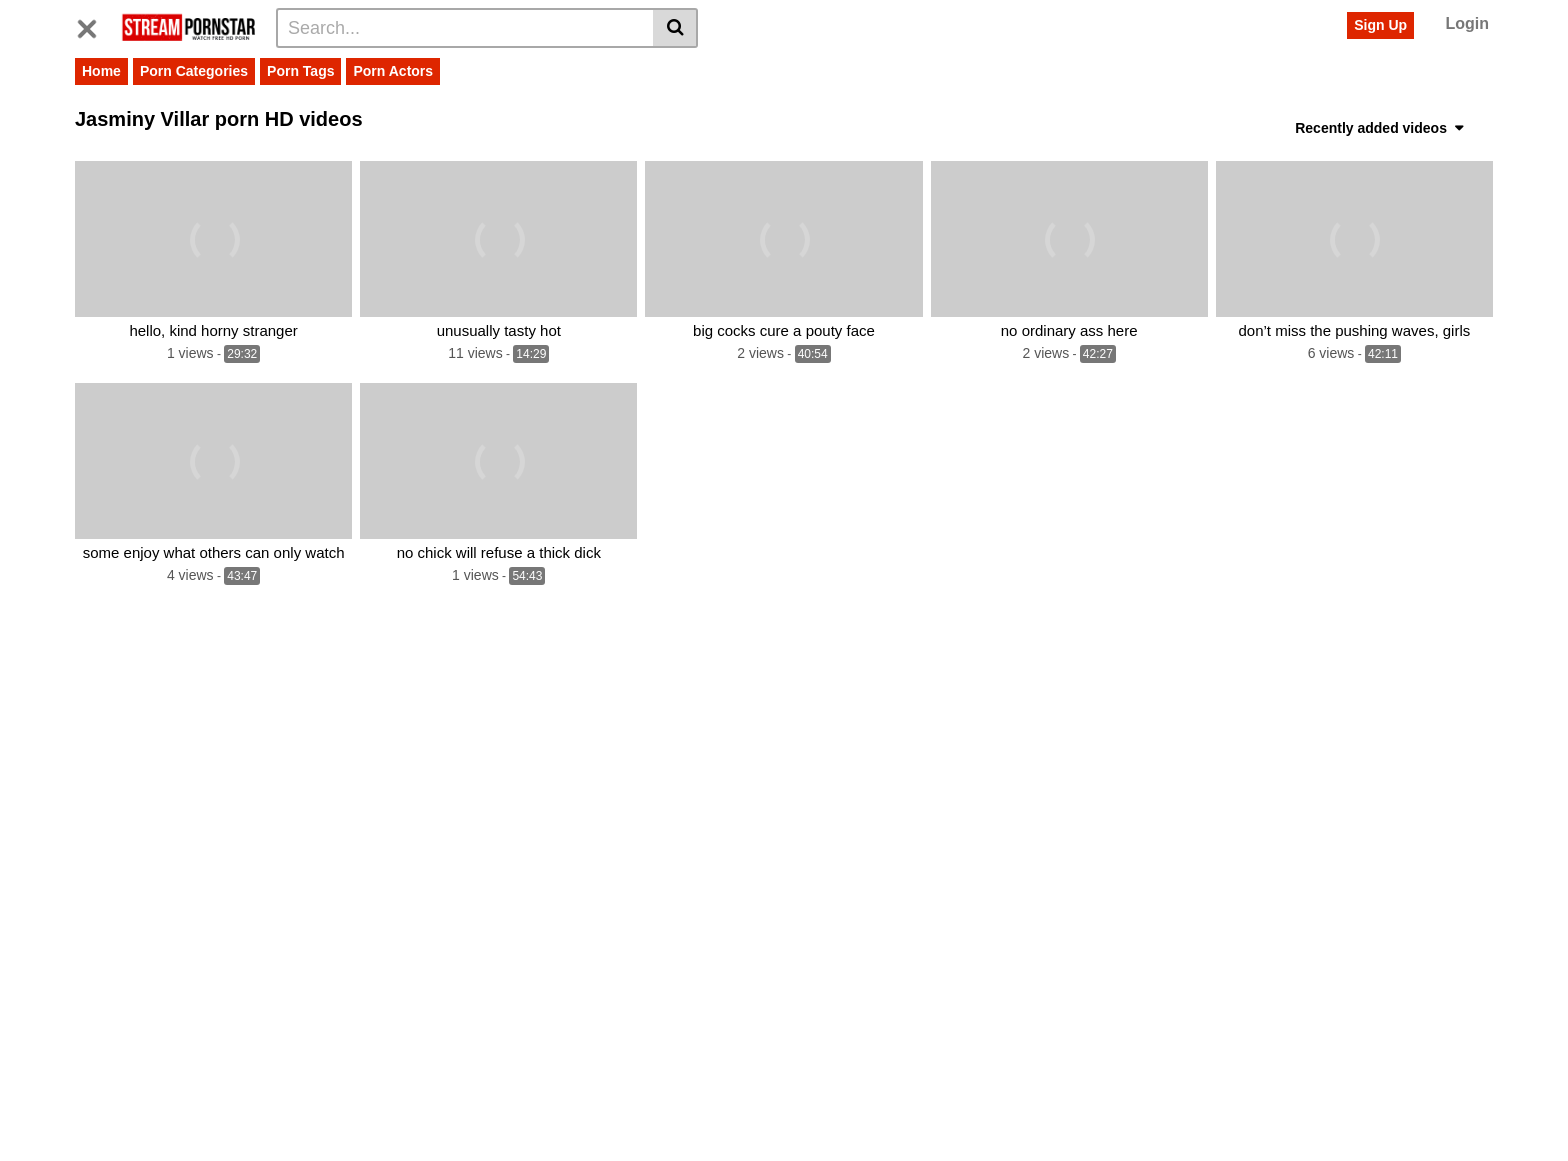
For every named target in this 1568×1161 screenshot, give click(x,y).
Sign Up (1380, 25)
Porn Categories (194, 71)
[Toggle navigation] (94, 25)
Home (101, 71)
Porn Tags (300, 71)
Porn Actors (393, 71)
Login (1467, 23)
